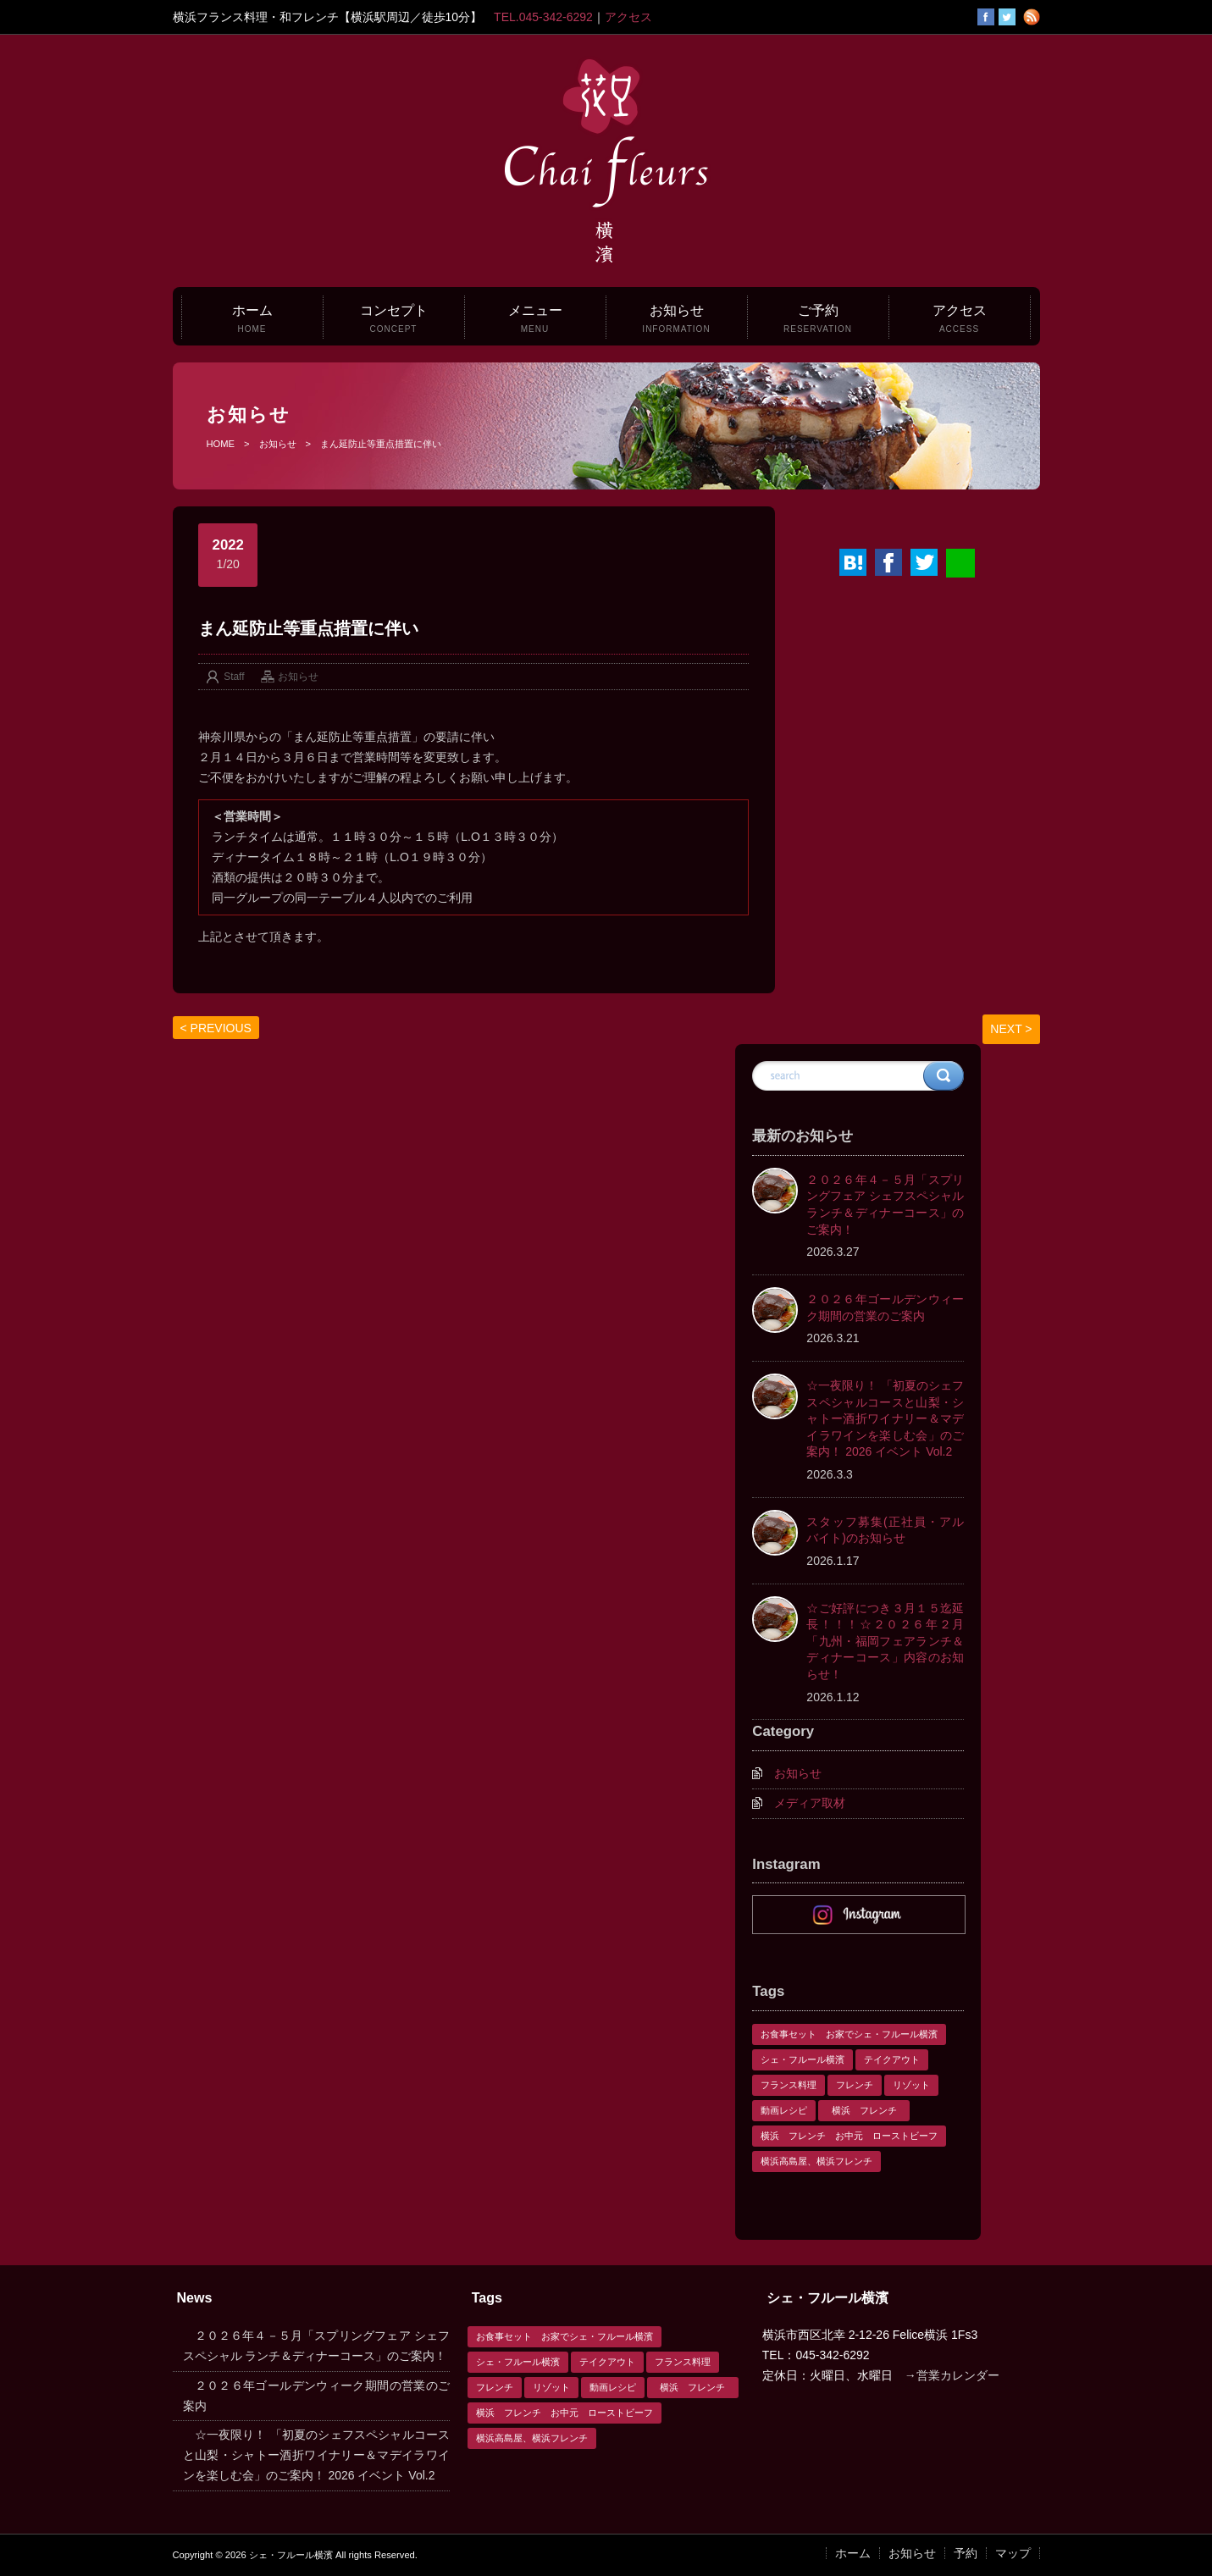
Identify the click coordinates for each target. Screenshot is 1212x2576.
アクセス (628, 17)
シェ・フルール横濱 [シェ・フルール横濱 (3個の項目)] (802, 2059)
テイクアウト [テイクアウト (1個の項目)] (892, 2059)
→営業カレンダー (952, 2375)
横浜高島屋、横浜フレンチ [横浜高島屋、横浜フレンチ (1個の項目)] (816, 2161)
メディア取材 (809, 1803)
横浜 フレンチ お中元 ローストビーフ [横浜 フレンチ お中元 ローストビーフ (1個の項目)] (849, 2136)
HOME (221, 444)
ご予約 (817, 318)
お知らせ (676, 318)
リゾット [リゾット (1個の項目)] (911, 2085)
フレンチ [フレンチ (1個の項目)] (854, 2085)
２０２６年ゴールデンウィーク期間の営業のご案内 (885, 1307)
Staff (234, 677)
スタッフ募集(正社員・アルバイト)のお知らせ (885, 1530)
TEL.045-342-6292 (543, 17)
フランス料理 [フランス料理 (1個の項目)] (788, 2085)
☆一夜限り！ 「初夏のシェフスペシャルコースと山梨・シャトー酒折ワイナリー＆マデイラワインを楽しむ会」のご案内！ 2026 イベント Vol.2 (885, 1418)
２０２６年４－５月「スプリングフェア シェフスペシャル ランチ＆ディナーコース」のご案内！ (885, 1204)
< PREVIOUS (216, 1028)
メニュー (535, 318)
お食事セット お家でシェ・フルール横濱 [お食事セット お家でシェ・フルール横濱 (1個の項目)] (849, 2034)
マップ (1013, 2553)
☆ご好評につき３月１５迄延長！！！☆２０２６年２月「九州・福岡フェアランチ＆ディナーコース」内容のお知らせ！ (885, 1641)
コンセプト (394, 318)
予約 (965, 2553)
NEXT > (1011, 1029)
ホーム (252, 318)
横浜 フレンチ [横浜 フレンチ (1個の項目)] (869, 2110)
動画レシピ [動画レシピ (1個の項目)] (784, 2110)
